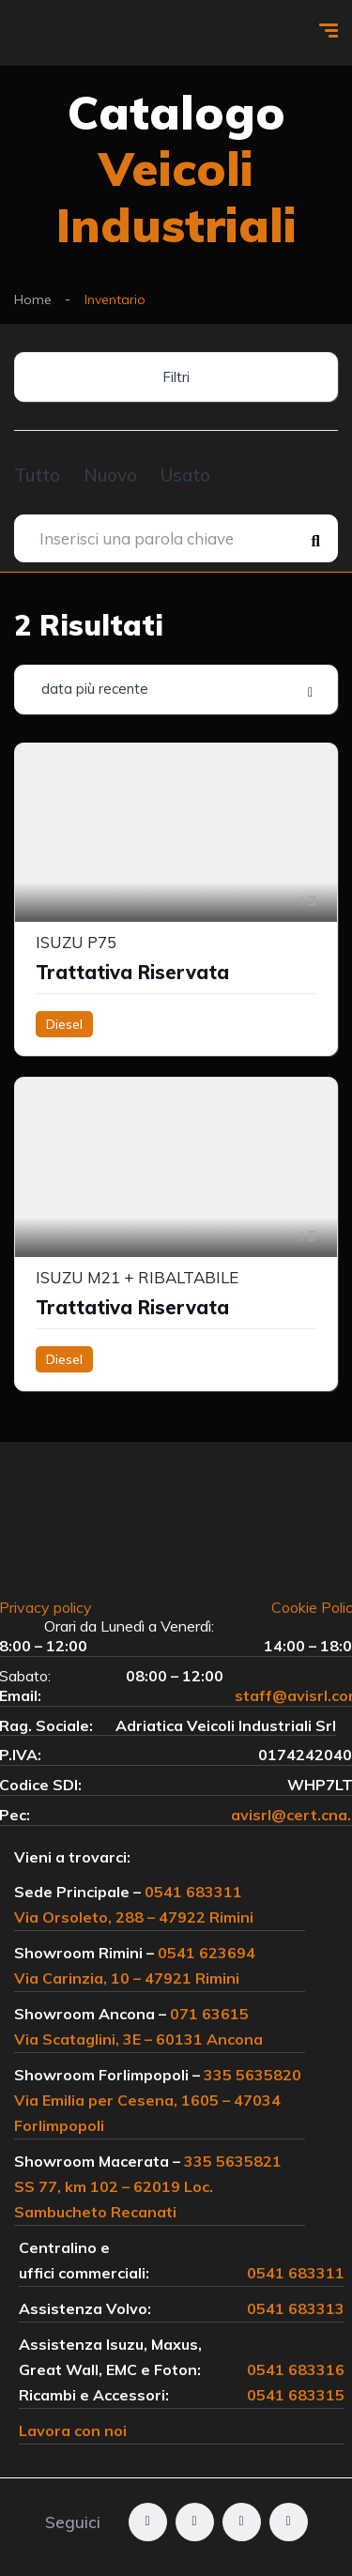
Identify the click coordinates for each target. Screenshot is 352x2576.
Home (33, 299)
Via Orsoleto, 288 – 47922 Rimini (133, 1917)
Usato (185, 475)
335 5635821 (233, 2161)
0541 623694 (206, 1952)
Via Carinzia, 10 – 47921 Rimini (126, 1978)
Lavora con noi (73, 2430)
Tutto (37, 475)
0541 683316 (295, 2369)
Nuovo (110, 475)
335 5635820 (252, 2074)
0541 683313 (295, 2308)
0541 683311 (193, 1891)
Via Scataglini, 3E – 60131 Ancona (138, 2039)
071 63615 (209, 2013)
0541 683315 (295, 2394)
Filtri (176, 377)
